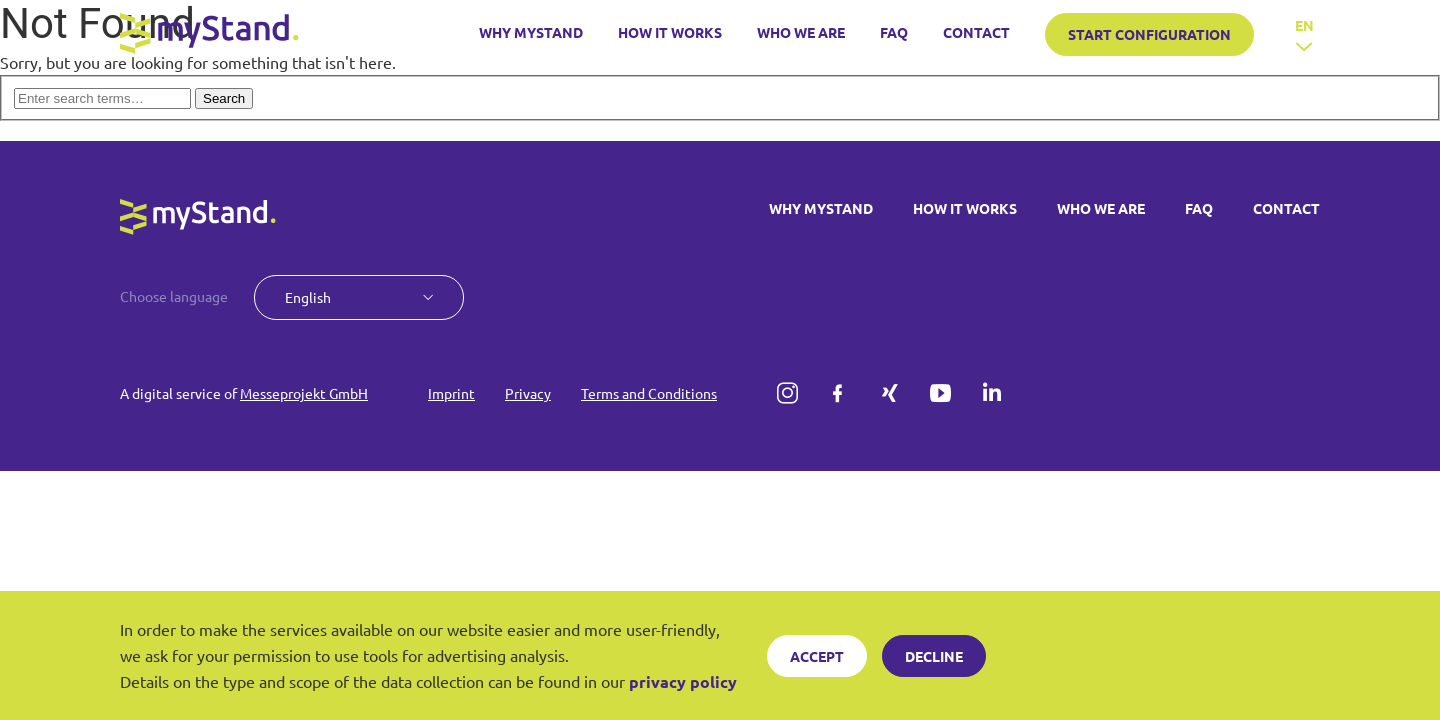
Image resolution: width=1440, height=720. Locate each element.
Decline (934, 656)
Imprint (451, 393)
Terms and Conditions (649, 393)
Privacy (528, 393)
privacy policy (683, 681)
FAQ (894, 33)
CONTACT (976, 33)
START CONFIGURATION (1149, 34)
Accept (817, 656)
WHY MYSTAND (531, 33)
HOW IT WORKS (670, 33)
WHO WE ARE (801, 33)
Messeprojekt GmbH (304, 393)
